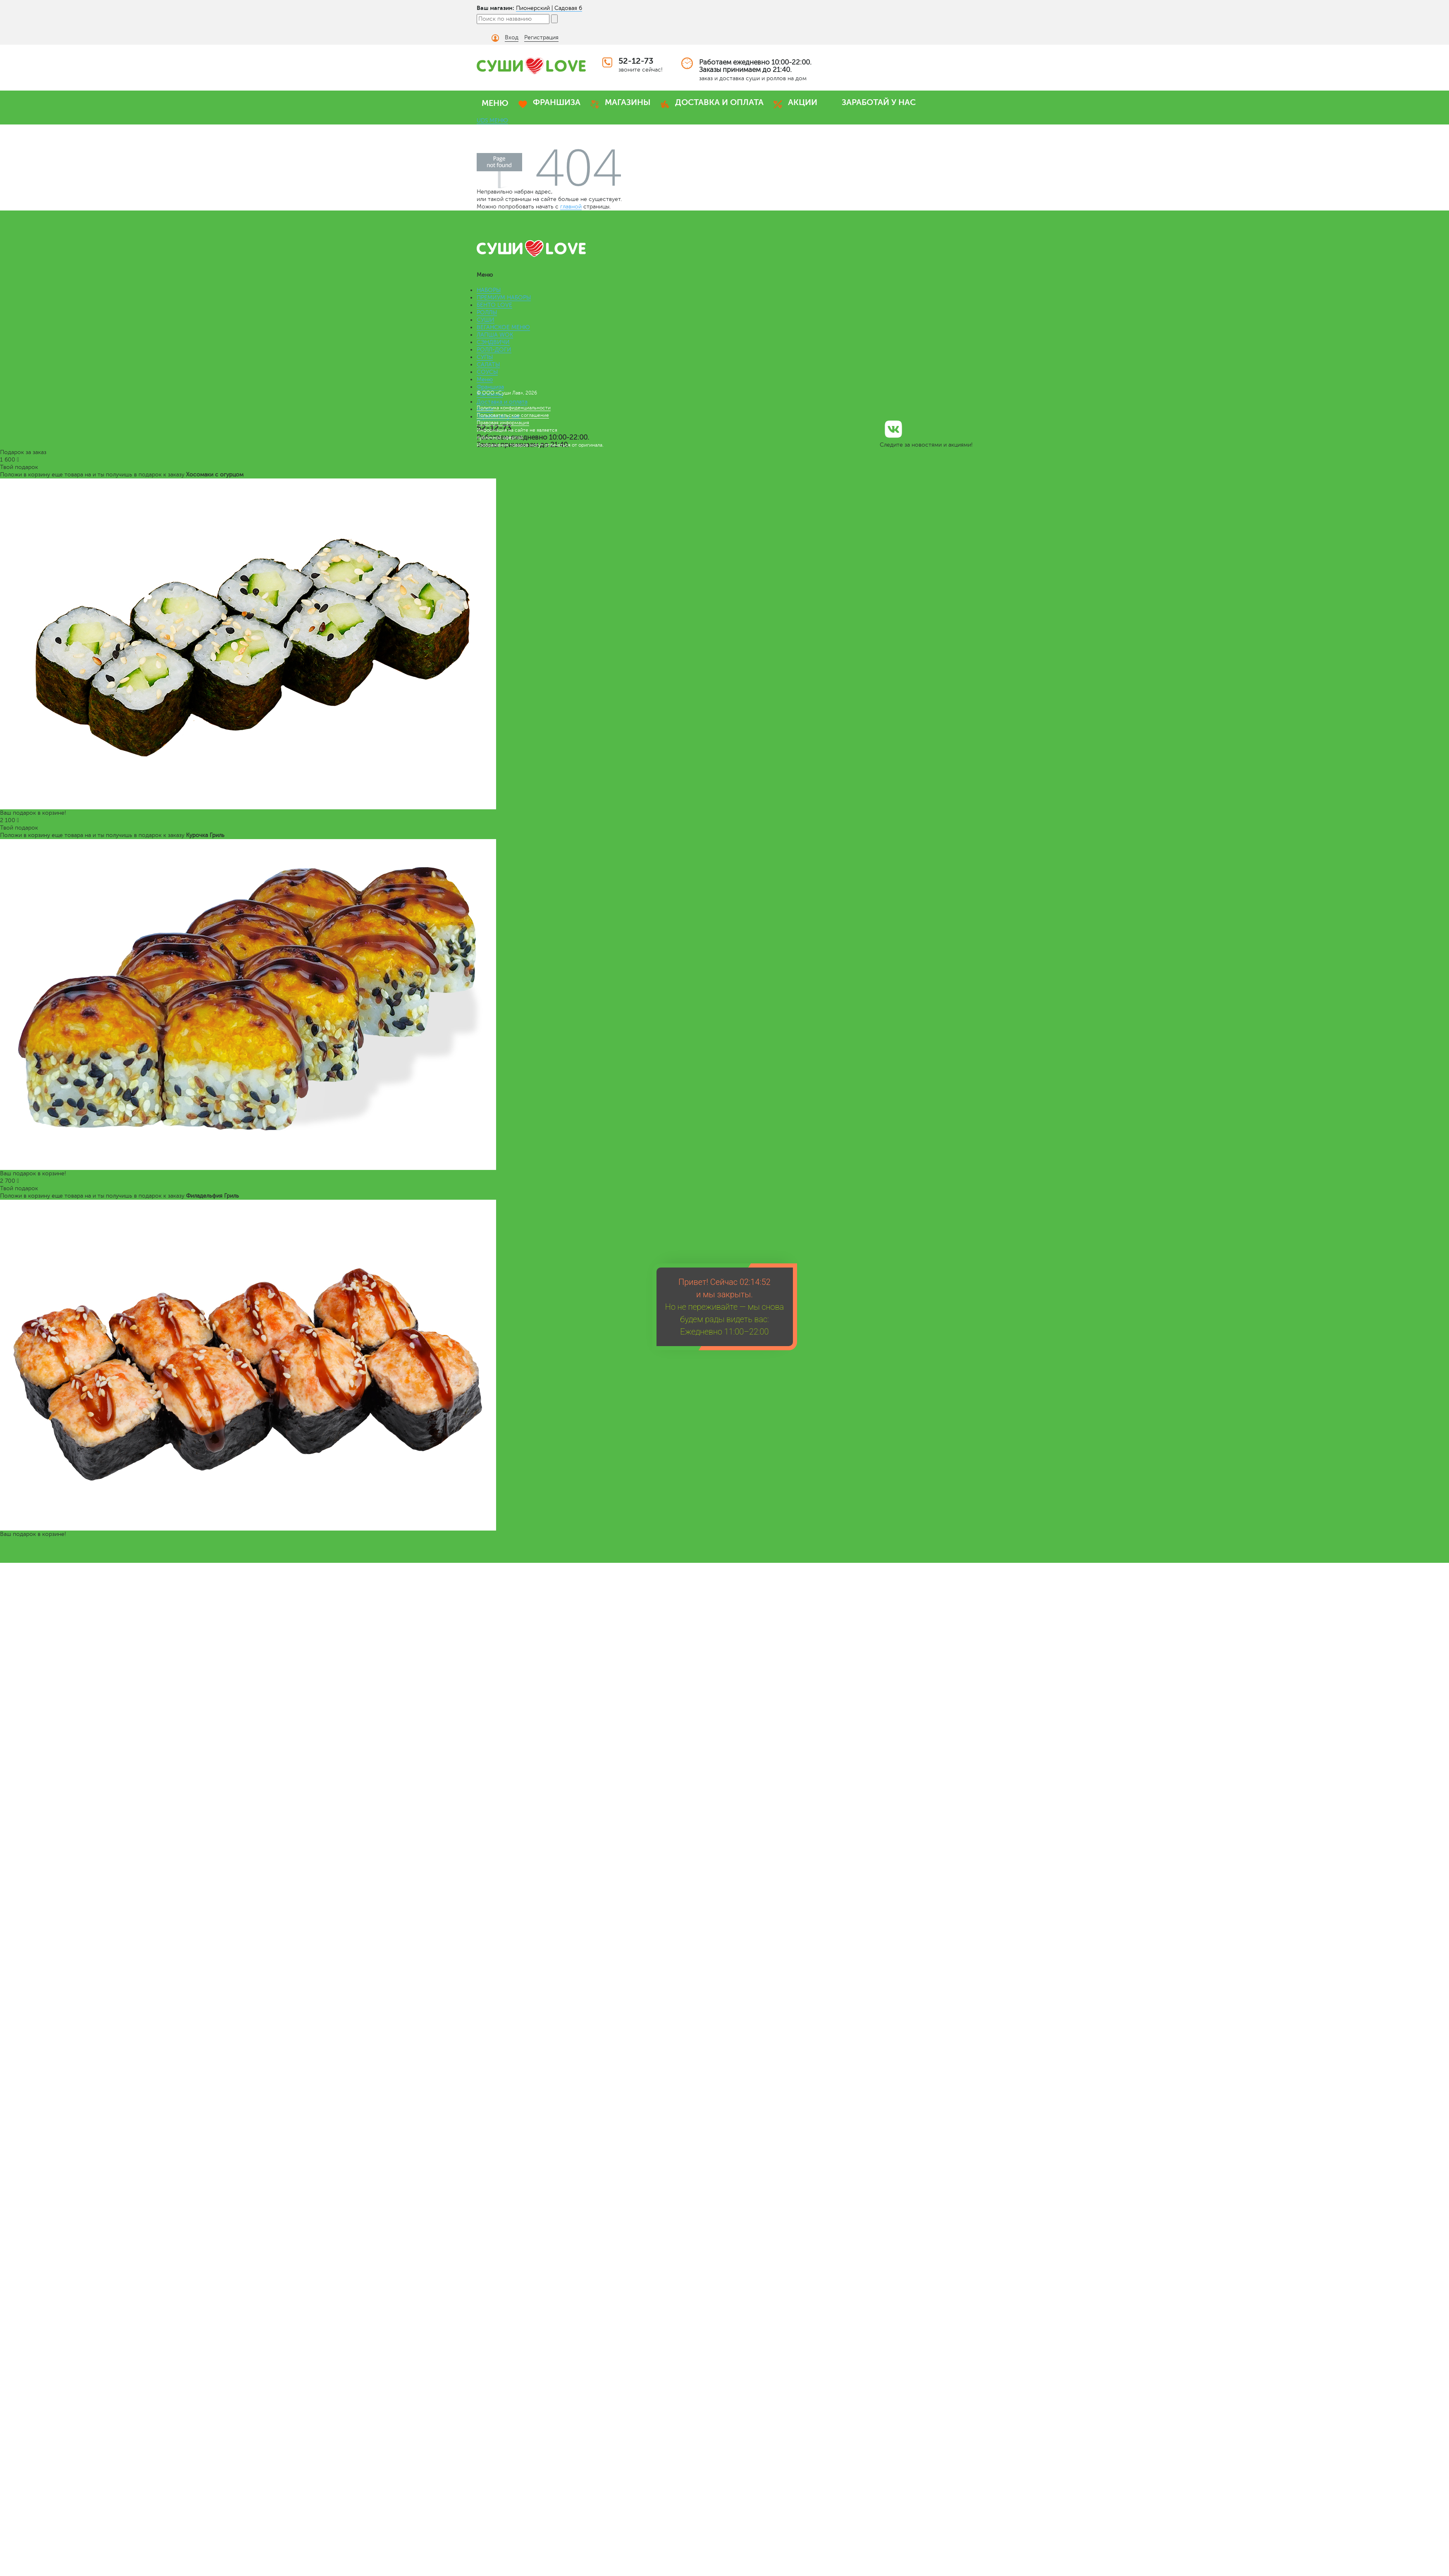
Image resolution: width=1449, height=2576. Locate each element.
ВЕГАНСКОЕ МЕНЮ (503, 327)
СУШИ (485, 320)
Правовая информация (503, 423)
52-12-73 (635, 61)
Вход (511, 37)
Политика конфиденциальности (514, 408)
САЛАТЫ (488, 364)
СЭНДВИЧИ (493, 342)
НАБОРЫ (489, 290)
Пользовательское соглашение (513, 415)
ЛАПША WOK (495, 335)
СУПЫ (485, 357)
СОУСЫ (487, 372)
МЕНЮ (495, 103)
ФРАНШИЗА (556, 102)
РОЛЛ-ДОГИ (494, 350)
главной (571, 206)
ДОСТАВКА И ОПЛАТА (719, 102)
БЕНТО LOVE (494, 305)
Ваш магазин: (495, 8)
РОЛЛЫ (487, 312)
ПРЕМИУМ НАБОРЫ (504, 297)
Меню (485, 379)
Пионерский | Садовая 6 (549, 8)
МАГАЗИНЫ (628, 102)
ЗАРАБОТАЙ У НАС (879, 102)
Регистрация (541, 37)
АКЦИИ (802, 102)
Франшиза (490, 387)
